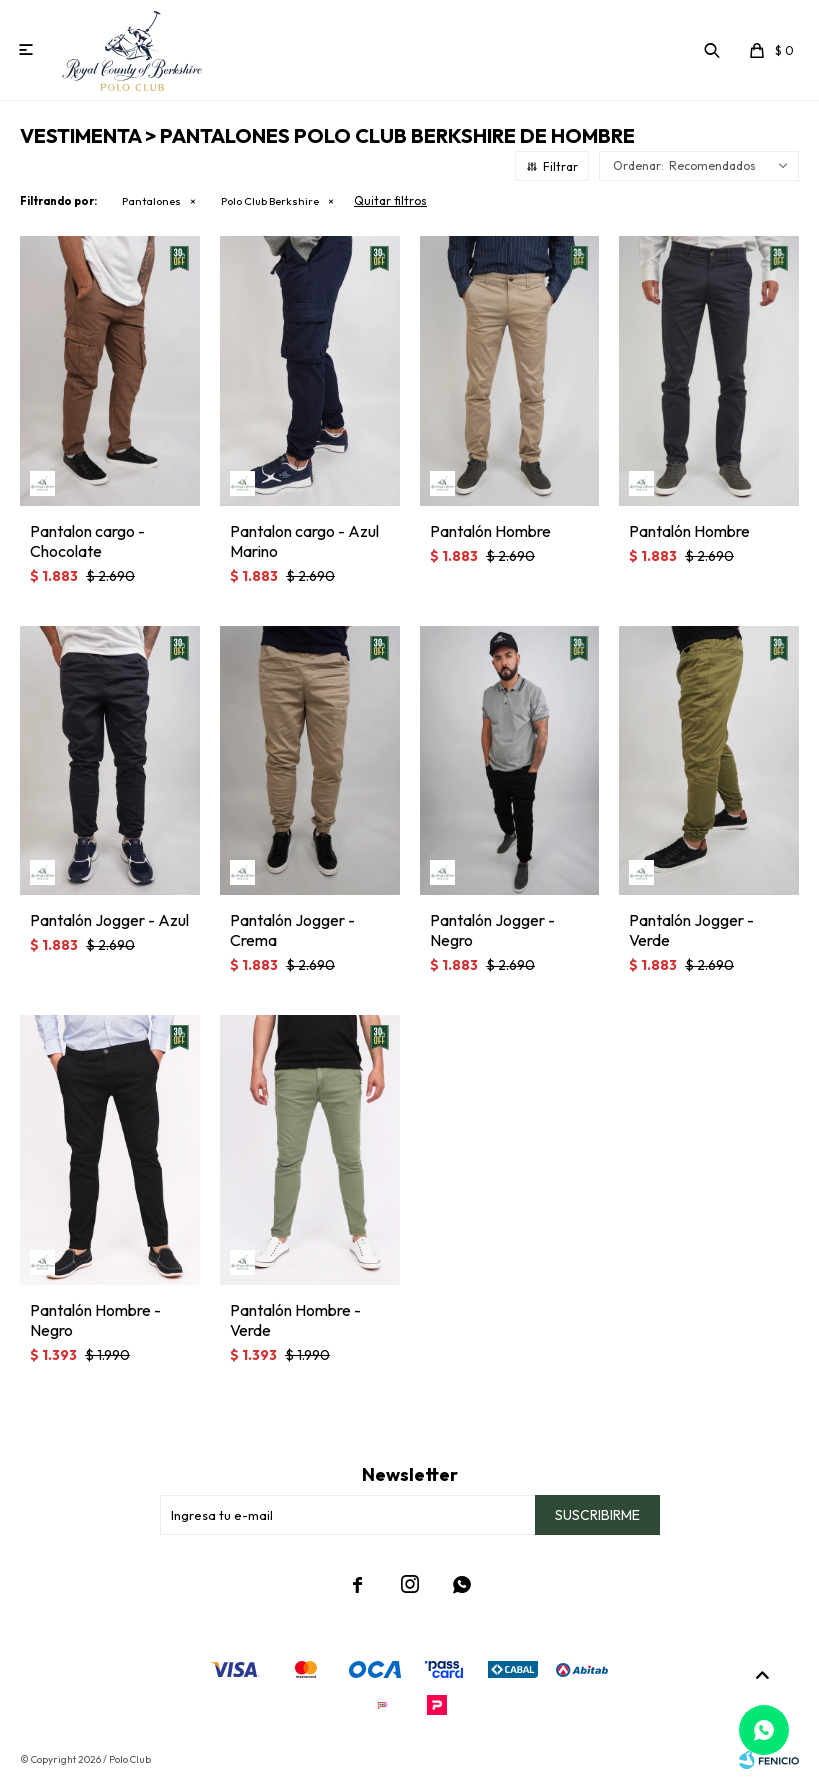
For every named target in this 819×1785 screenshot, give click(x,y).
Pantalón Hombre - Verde (295, 1320)
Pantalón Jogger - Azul (109, 920)
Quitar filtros (390, 200)
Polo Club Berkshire (270, 201)
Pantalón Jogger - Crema (292, 930)
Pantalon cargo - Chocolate (87, 541)
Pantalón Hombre (490, 531)
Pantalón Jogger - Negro (492, 930)
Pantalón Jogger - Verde (691, 930)
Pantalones (151, 201)
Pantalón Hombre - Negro (95, 1320)
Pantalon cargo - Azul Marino (304, 541)
